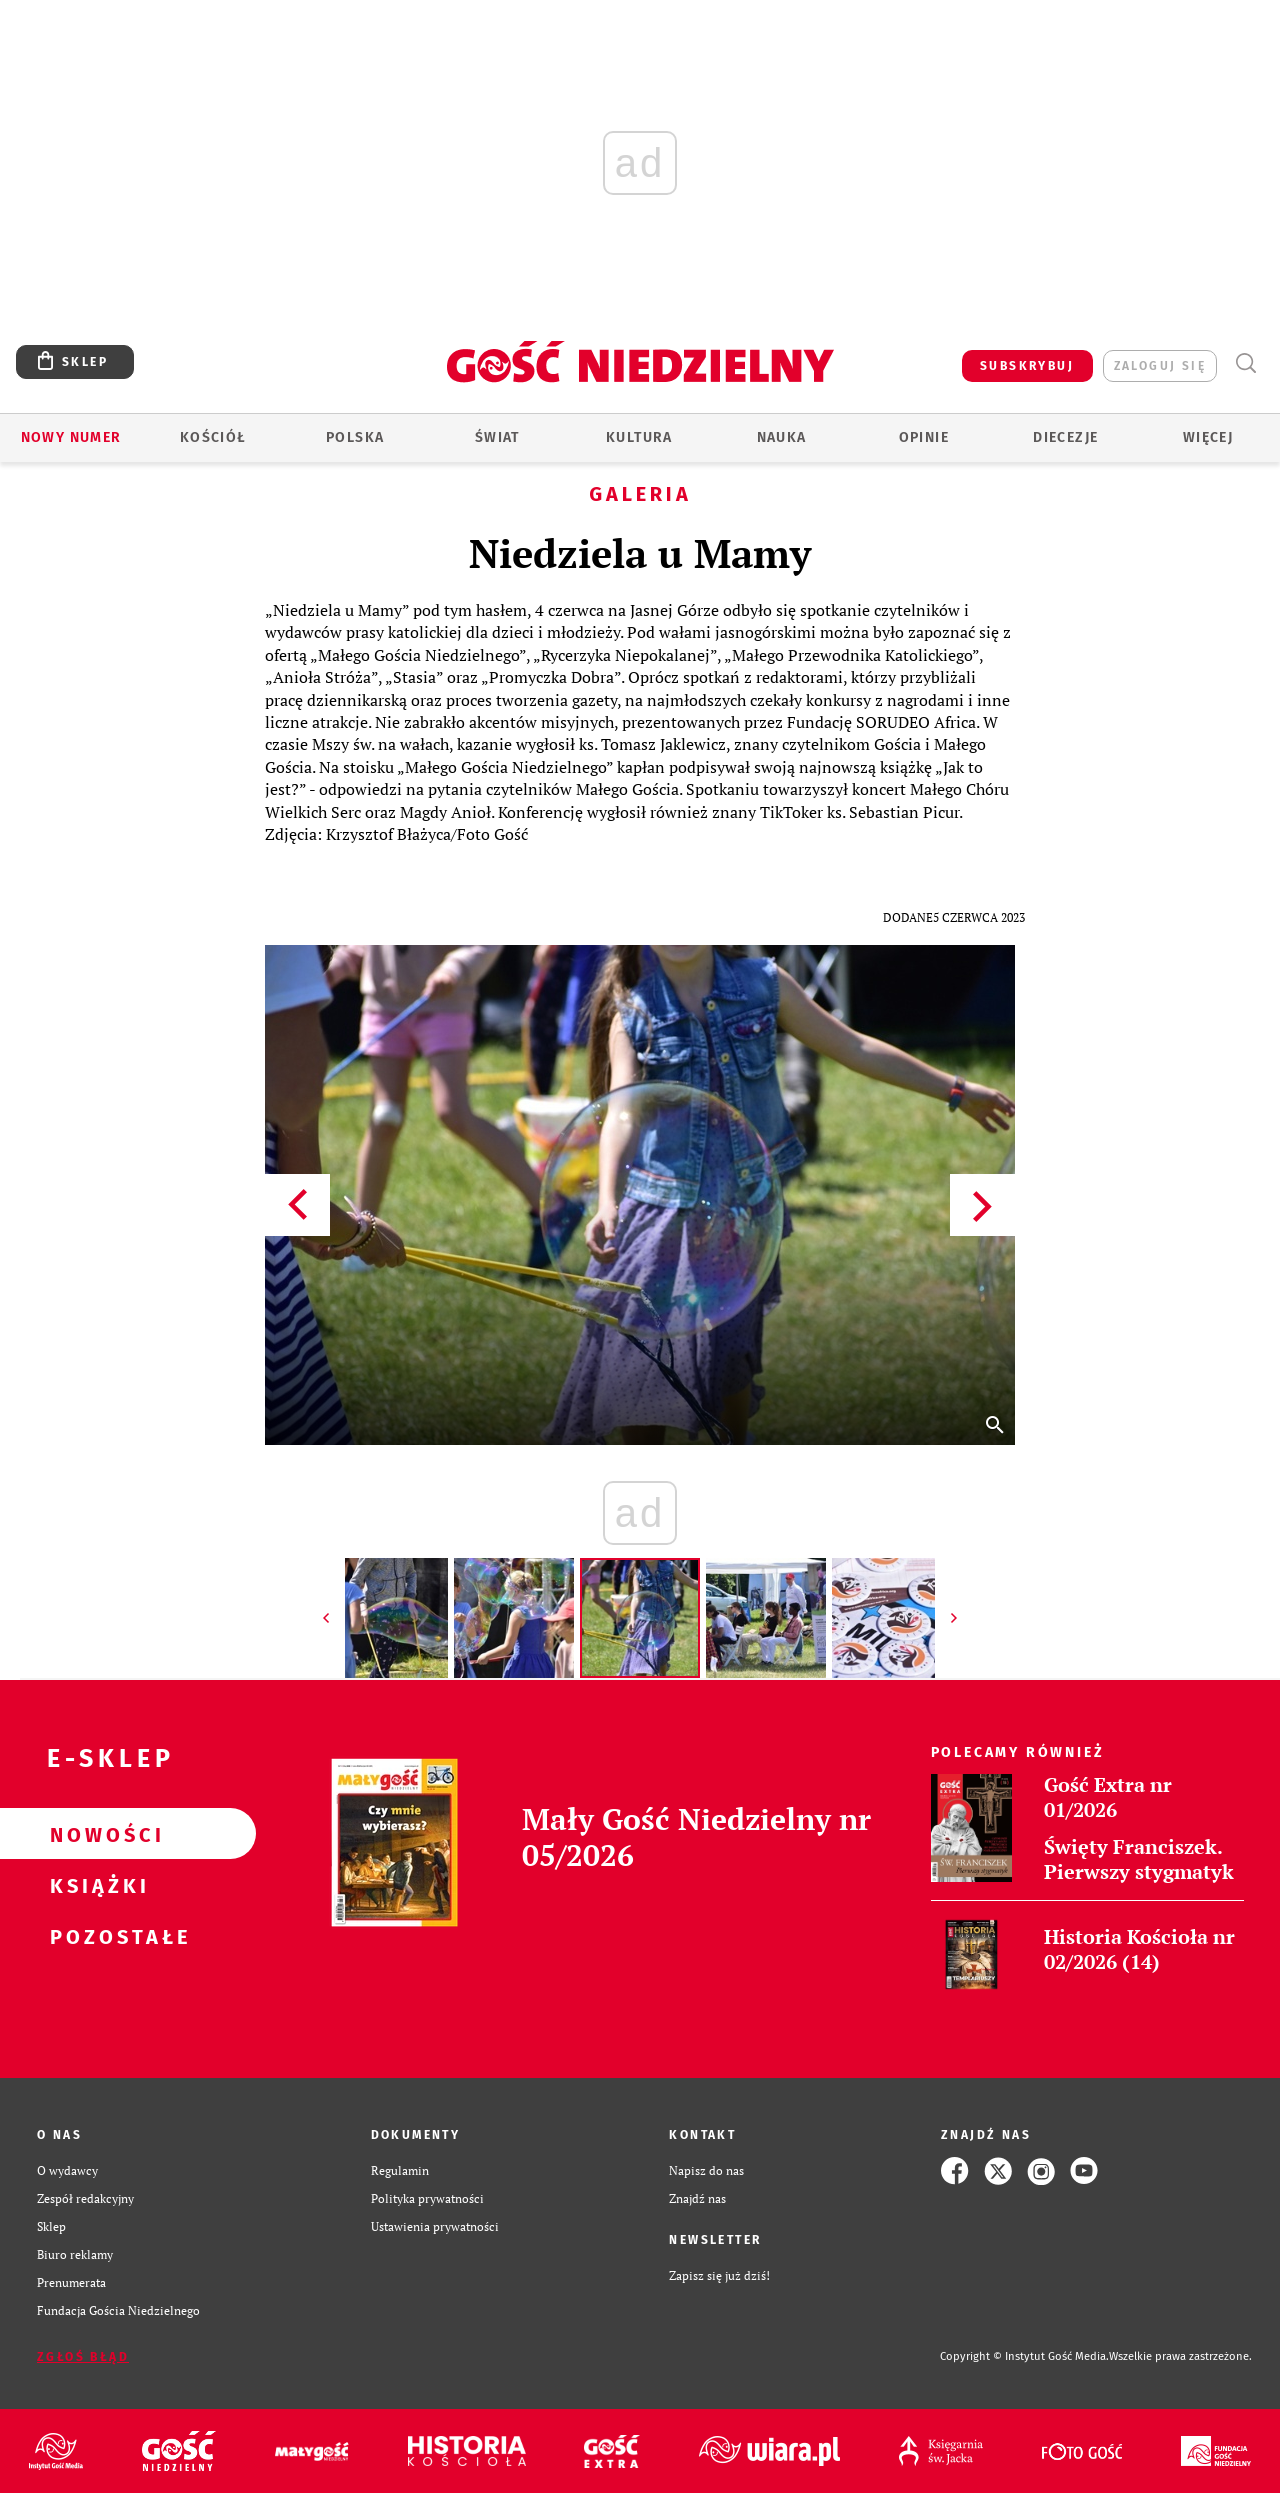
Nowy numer (71, 437)
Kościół (213, 437)
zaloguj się (1160, 366)
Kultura (639, 437)
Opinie (924, 437)
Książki (96, 1885)
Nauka (782, 437)
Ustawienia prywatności (435, 2226)
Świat (497, 437)
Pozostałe (96, 1936)
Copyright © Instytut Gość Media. (1024, 2356)
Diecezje (1065, 437)
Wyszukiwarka (1245, 363)
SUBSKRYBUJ (1027, 366)
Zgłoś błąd (83, 2357)
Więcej (1208, 437)
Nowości (96, 1834)
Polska (355, 437)
